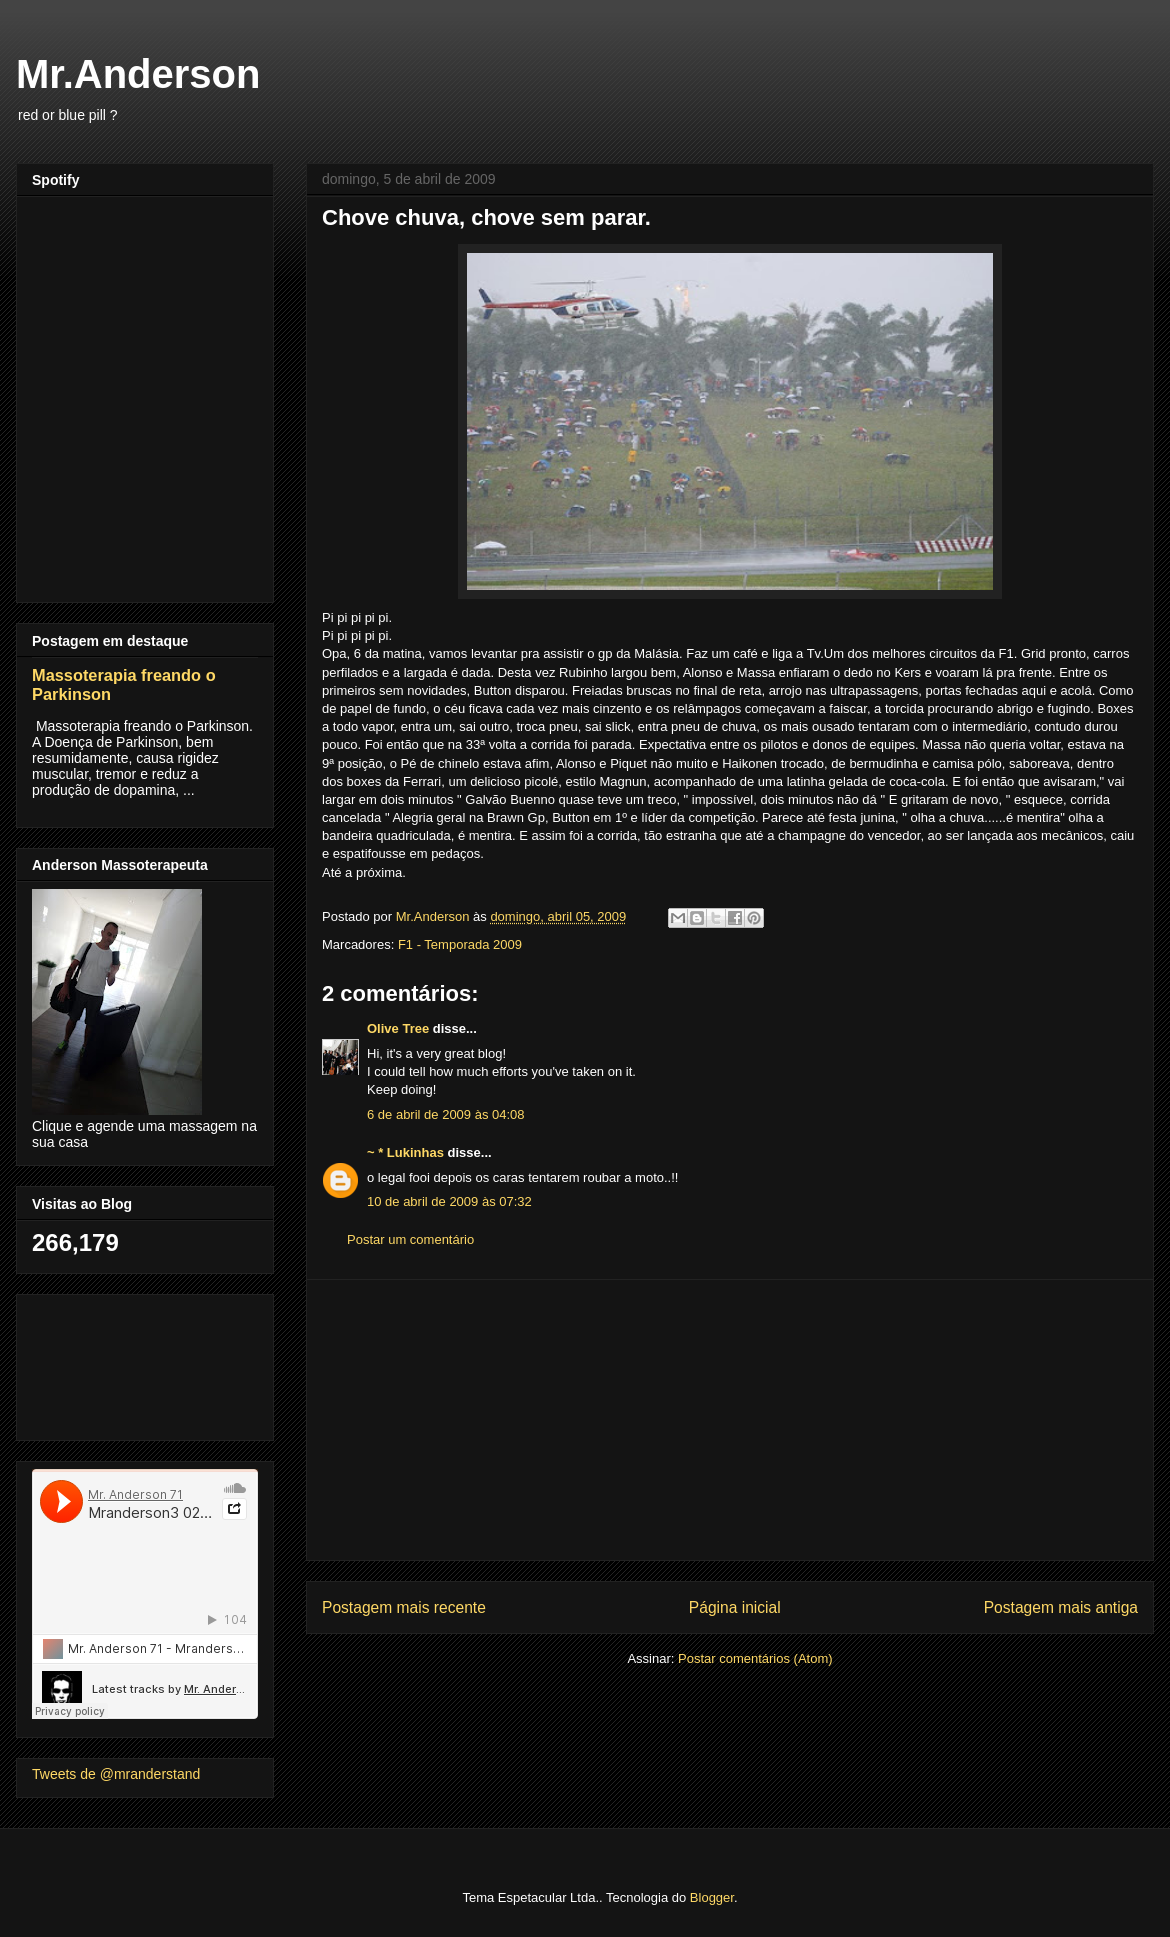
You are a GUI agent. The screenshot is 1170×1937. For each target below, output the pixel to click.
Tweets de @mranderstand (116, 1774)
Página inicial (735, 1607)
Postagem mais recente (404, 1607)
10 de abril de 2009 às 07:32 (449, 1201)
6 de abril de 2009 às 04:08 (446, 1114)
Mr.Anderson (138, 74)
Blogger (712, 1897)
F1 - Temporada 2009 (460, 944)
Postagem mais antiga (1061, 1607)
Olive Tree (398, 1028)
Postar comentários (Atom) (755, 1658)
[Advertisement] (730, 1420)
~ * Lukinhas (405, 1152)
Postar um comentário (410, 1239)
